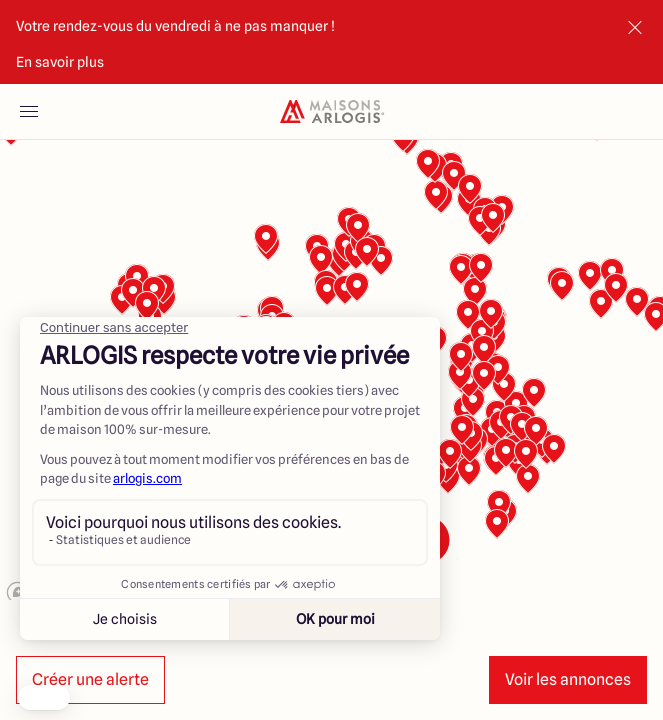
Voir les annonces (568, 679)
